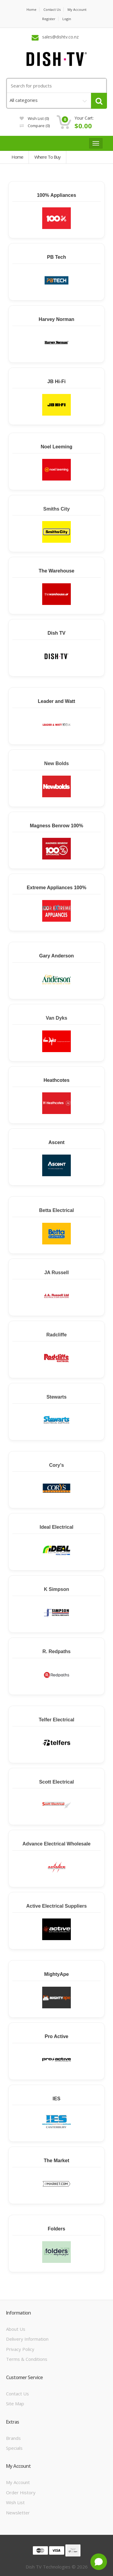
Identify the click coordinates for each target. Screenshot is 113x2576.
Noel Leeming (56, 446)
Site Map (15, 2404)
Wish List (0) (34, 118)
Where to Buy (47, 157)
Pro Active (56, 2036)
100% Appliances (56, 195)
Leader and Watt (56, 701)
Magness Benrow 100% (56, 825)
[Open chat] (98, 2561)
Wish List (15, 2502)
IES (57, 2098)
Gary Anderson (56, 955)
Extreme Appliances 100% (56, 887)
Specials (14, 2448)
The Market (56, 2160)
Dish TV (57, 633)
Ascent (56, 1142)
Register (48, 19)
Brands (13, 2438)
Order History (21, 2492)
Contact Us (17, 2394)
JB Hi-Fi (56, 381)
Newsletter (18, 2513)
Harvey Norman (56, 319)
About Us (15, 2329)
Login (66, 19)
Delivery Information (27, 2339)
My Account (76, 9)
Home (31, 9)
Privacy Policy (20, 2349)
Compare (35, 125)
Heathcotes (56, 1080)
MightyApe (56, 1974)
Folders (56, 2228)
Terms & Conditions (26, 2359)
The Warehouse (56, 570)
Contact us (52, 9)
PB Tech (56, 257)
